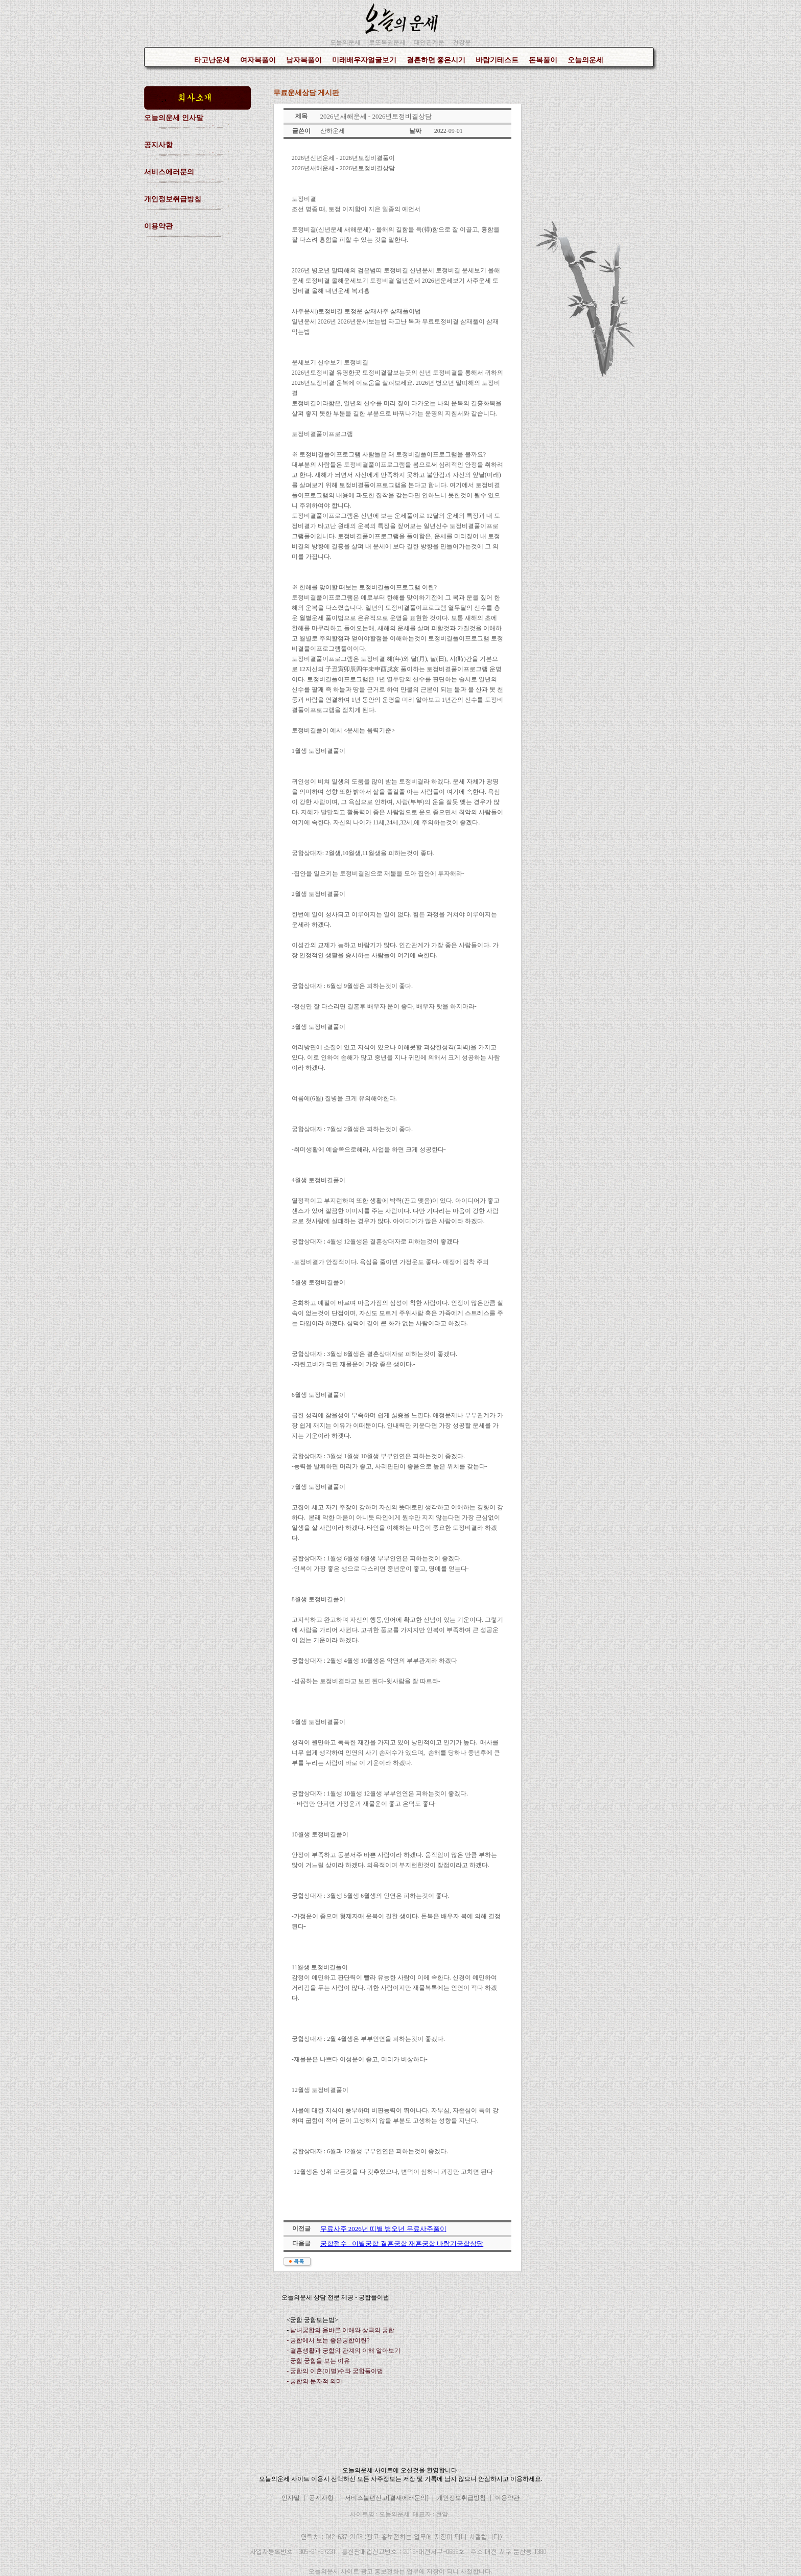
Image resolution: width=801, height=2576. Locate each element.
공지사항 (158, 145)
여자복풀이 (258, 60)
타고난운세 (212, 60)
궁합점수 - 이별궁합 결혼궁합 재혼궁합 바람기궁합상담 (402, 2243)
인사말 (290, 2497)
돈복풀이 (543, 60)
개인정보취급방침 (172, 199)
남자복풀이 (304, 60)
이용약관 (158, 226)
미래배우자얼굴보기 (364, 60)
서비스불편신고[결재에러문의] (387, 2497)
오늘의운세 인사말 (173, 118)
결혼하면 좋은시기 (436, 60)
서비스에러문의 (169, 172)
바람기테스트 (497, 60)
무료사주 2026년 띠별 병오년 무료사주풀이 (383, 2229)
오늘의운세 (585, 60)
